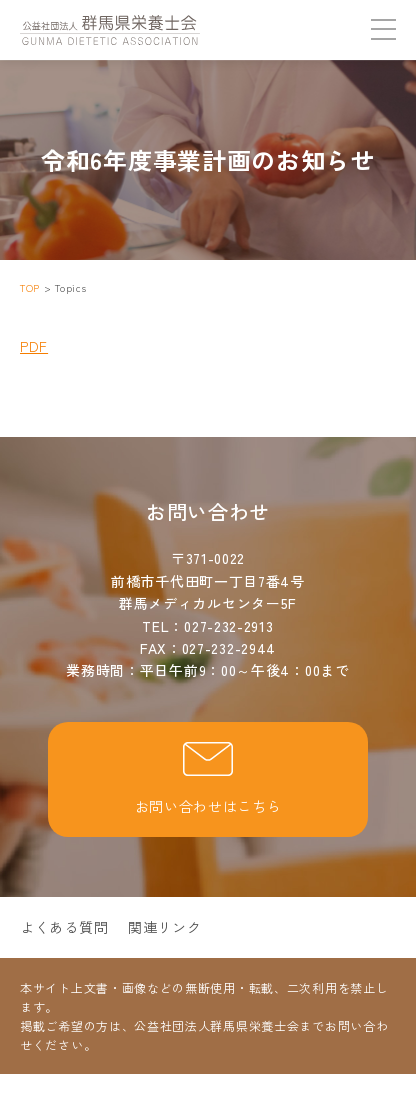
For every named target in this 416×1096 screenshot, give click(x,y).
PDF (34, 346)
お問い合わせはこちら (208, 779)
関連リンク (165, 927)
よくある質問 (64, 927)
